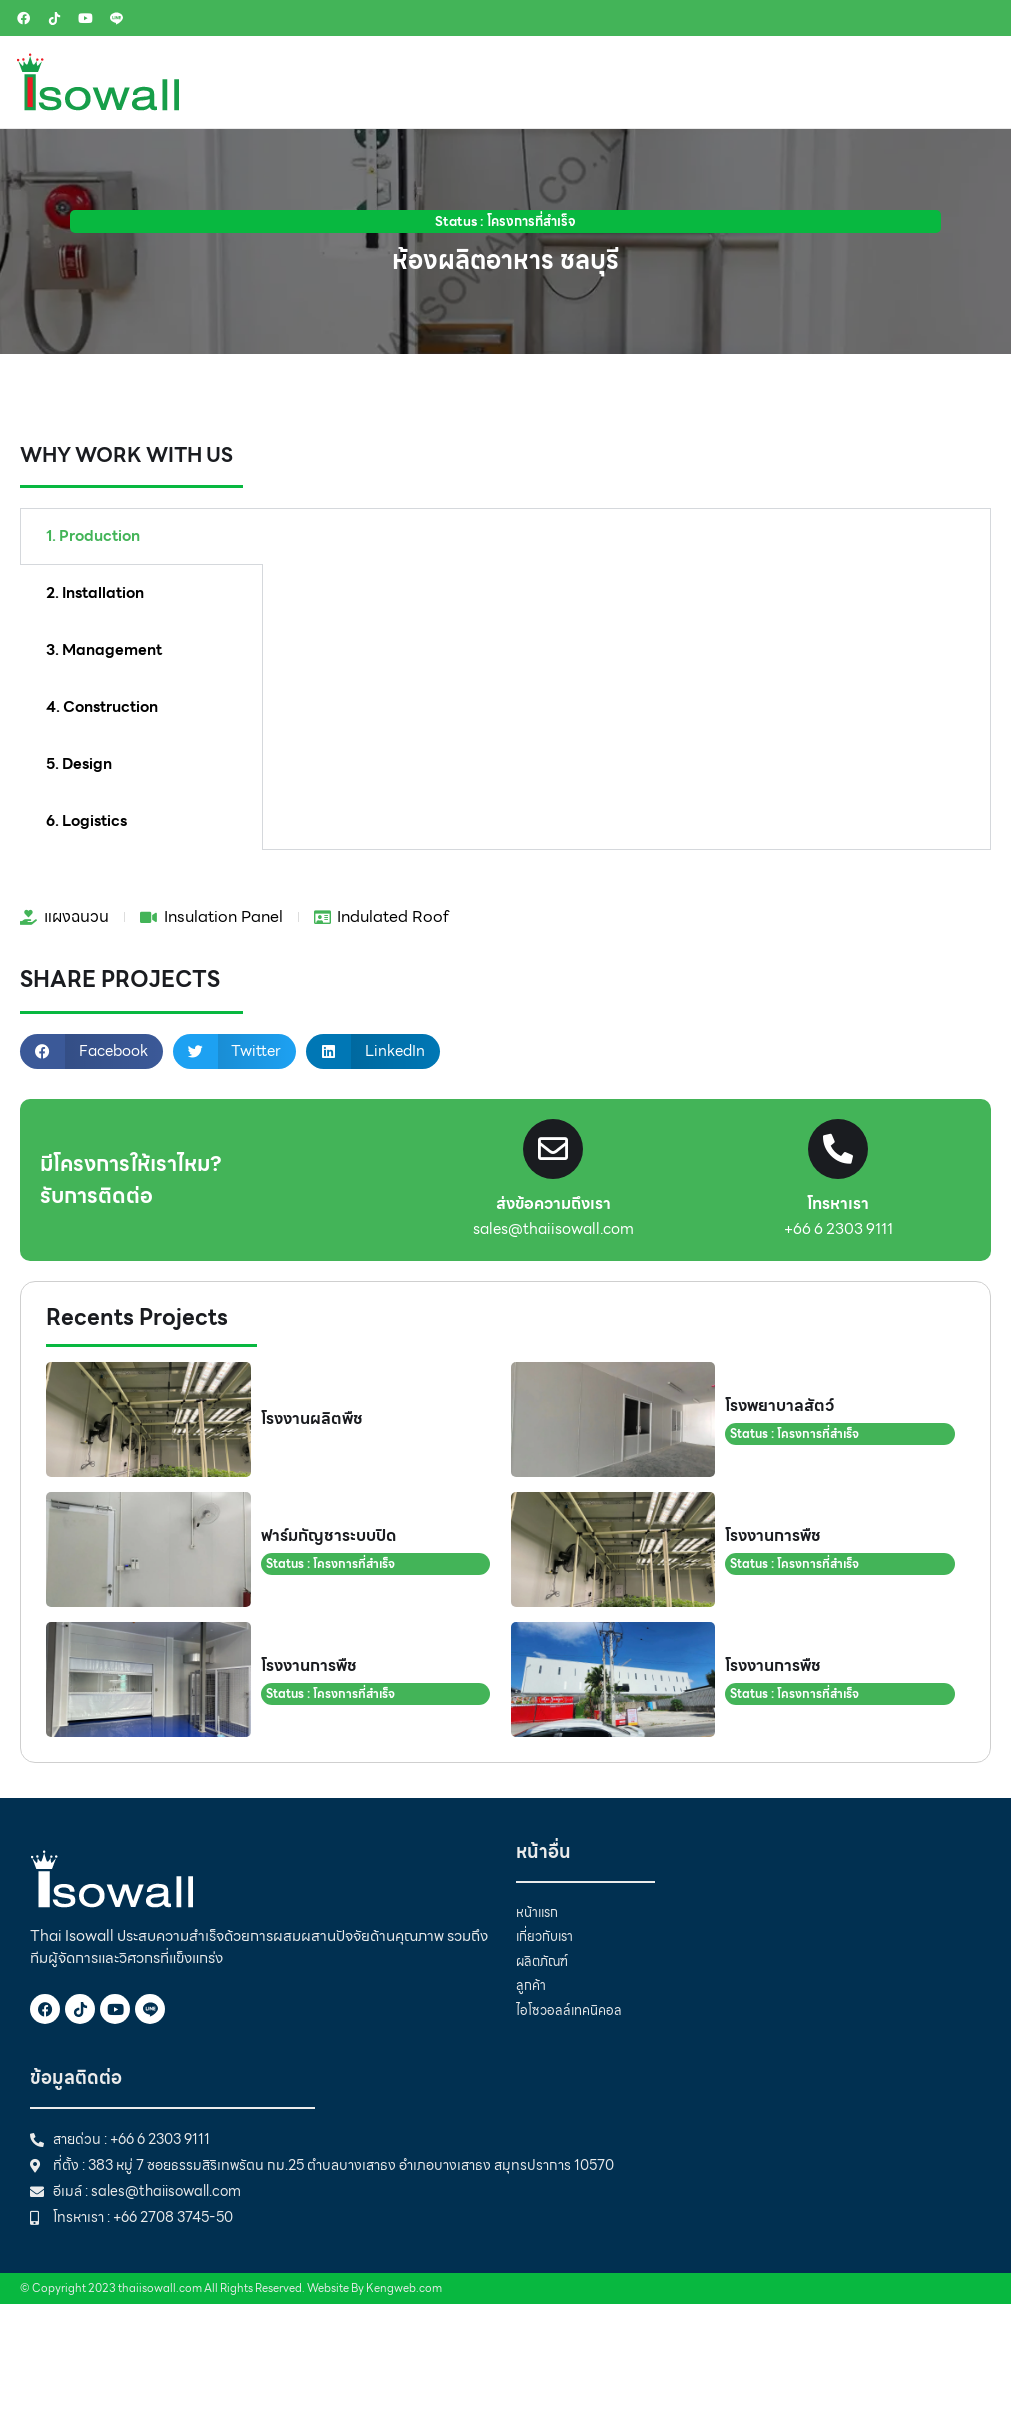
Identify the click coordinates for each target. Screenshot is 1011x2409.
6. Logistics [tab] (86, 821)
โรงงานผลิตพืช (312, 1418)
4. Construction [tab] (102, 707)
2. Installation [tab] (95, 593)
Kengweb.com (404, 2288)
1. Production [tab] (93, 536)
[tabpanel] (626, 553)
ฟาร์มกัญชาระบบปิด (328, 1535)
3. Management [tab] (104, 650)
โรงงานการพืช (773, 1535)
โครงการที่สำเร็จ (531, 221)
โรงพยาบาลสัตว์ (779, 1405)
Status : (461, 221)
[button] (91, 1051)
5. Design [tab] (79, 764)
